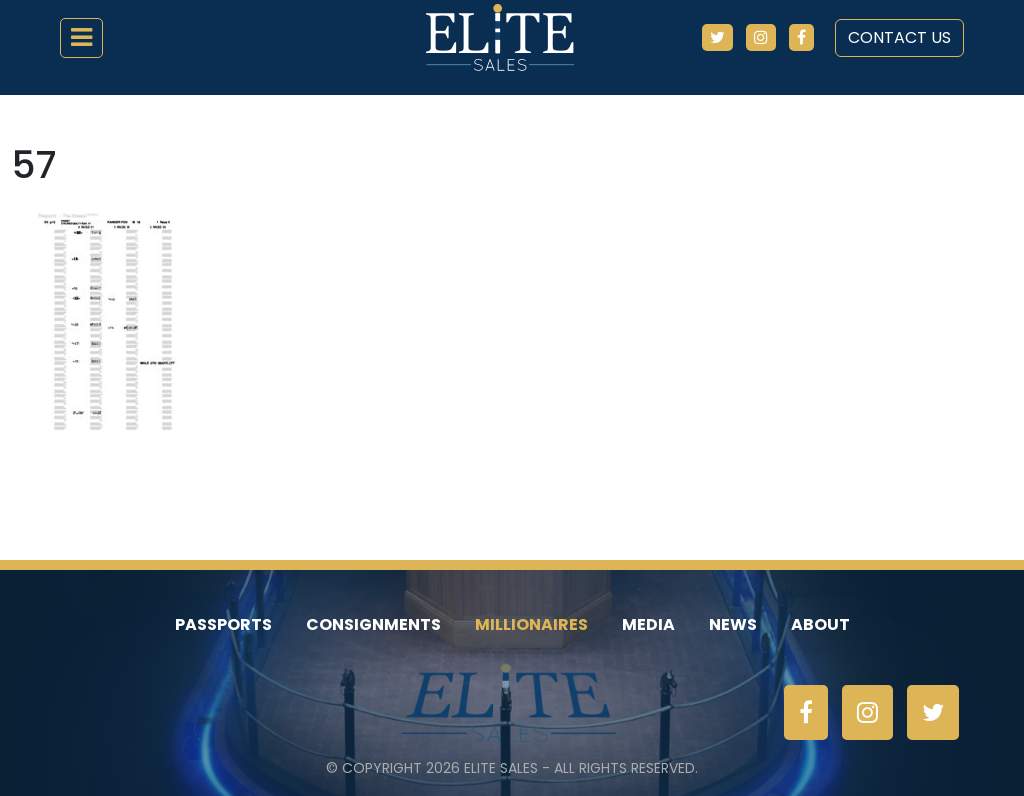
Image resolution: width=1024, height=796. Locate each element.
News (733, 624)
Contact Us (899, 37)
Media (648, 624)
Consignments (373, 624)
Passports (223, 624)
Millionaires (531, 624)
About (820, 624)
